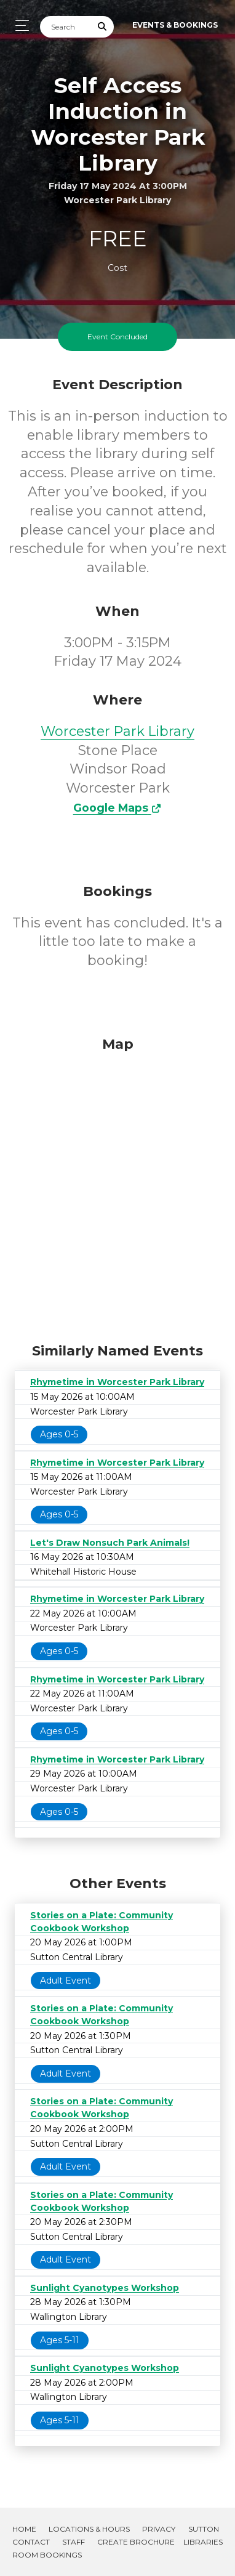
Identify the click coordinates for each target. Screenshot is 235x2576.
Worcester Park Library (117, 731)
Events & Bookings (175, 25)
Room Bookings (47, 2554)
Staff (73, 2541)
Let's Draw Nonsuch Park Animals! (109, 1542)
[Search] (66, 27)
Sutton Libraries (203, 2535)
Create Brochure (136, 2541)
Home (24, 2529)
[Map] (117, 1187)
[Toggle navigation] (18, 25)
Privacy (158, 2529)
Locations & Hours (89, 2529)
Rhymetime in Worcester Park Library (117, 1381)
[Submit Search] (102, 27)
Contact (31, 2541)
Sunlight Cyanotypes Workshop (104, 2287)
